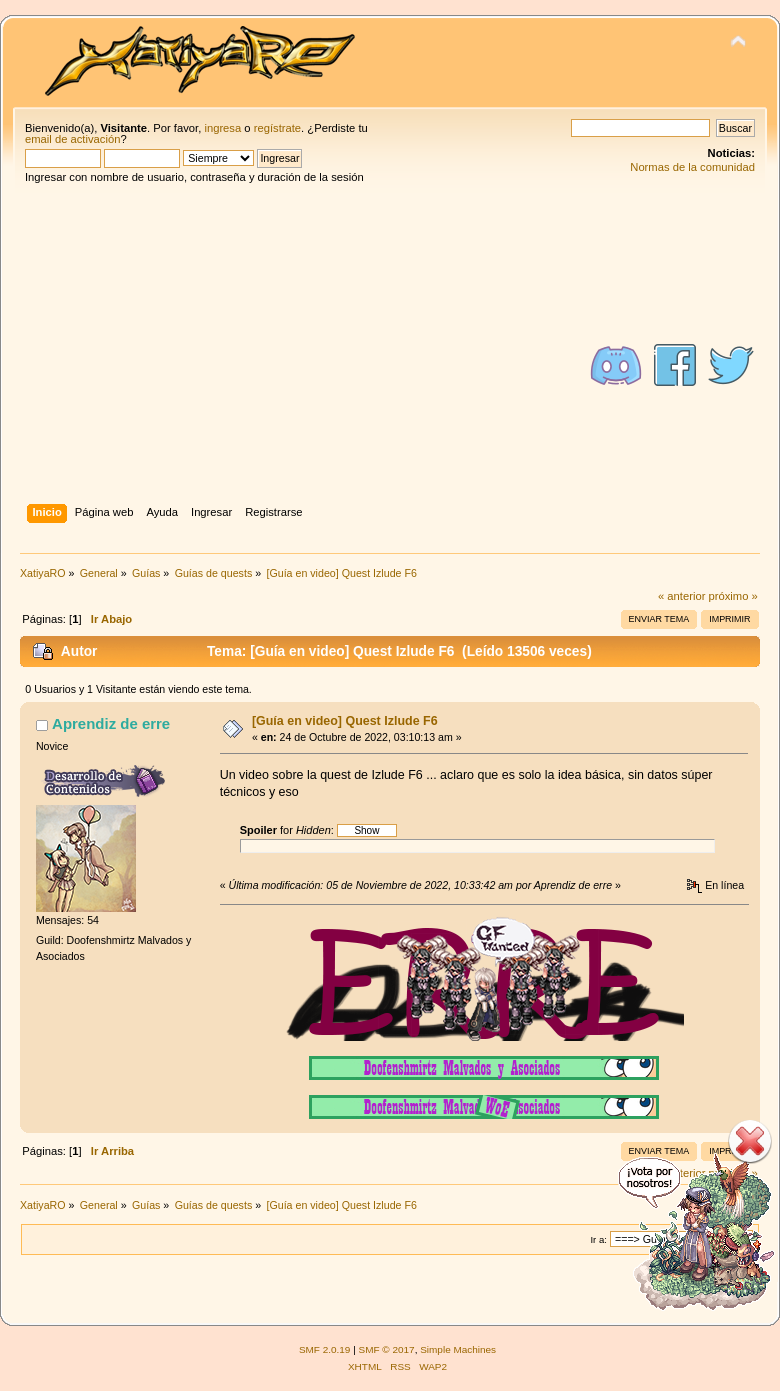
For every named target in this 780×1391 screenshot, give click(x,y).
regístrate (277, 128)
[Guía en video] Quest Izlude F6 (345, 721)
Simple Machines (458, 1349)
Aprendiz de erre (111, 723)
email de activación (72, 139)
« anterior (681, 596)
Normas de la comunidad (692, 167)
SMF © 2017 (387, 1349)
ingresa (222, 128)
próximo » (733, 596)
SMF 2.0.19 (325, 1349)
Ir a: (598, 1239)
